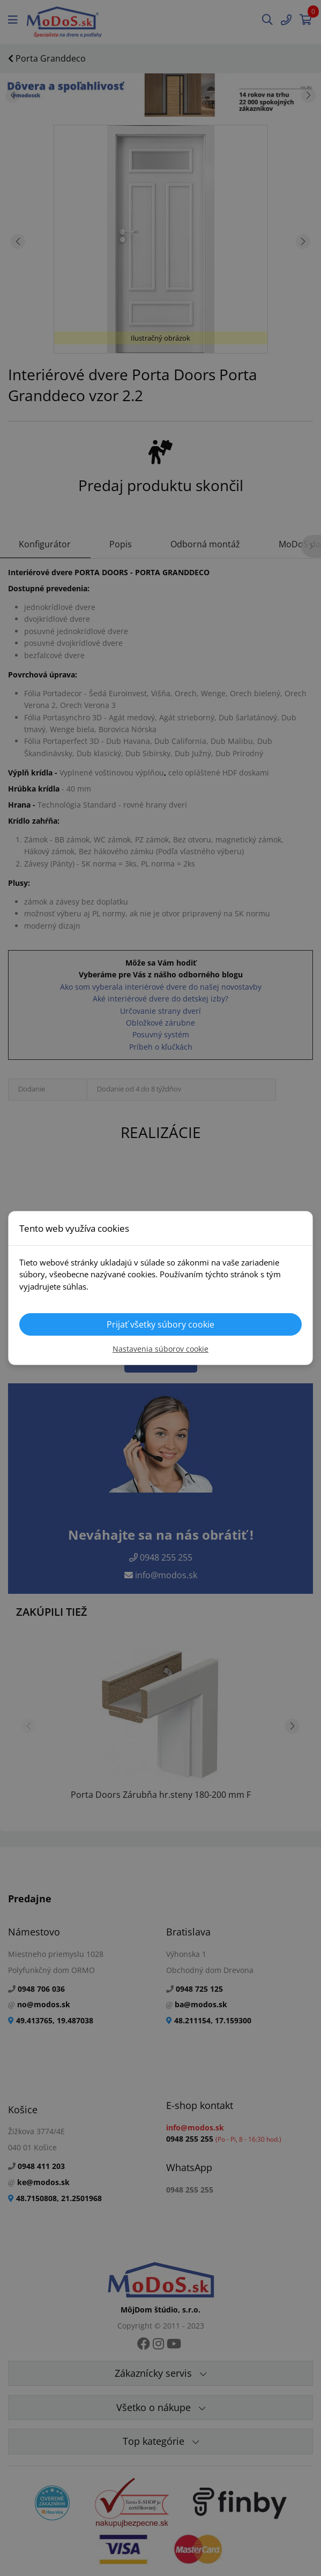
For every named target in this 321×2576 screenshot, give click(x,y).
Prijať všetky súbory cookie (160, 1324)
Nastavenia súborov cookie (160, 1349)
